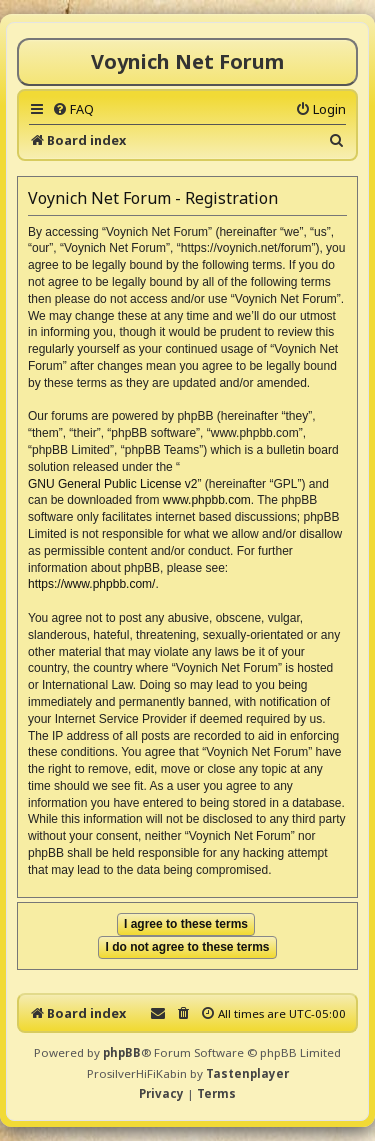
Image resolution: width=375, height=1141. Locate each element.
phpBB (122, 1052)
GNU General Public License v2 (112, 484)
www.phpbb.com (207, 500)
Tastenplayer (247, 1073)
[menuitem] (73, 109)
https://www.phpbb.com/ (91, 584)
